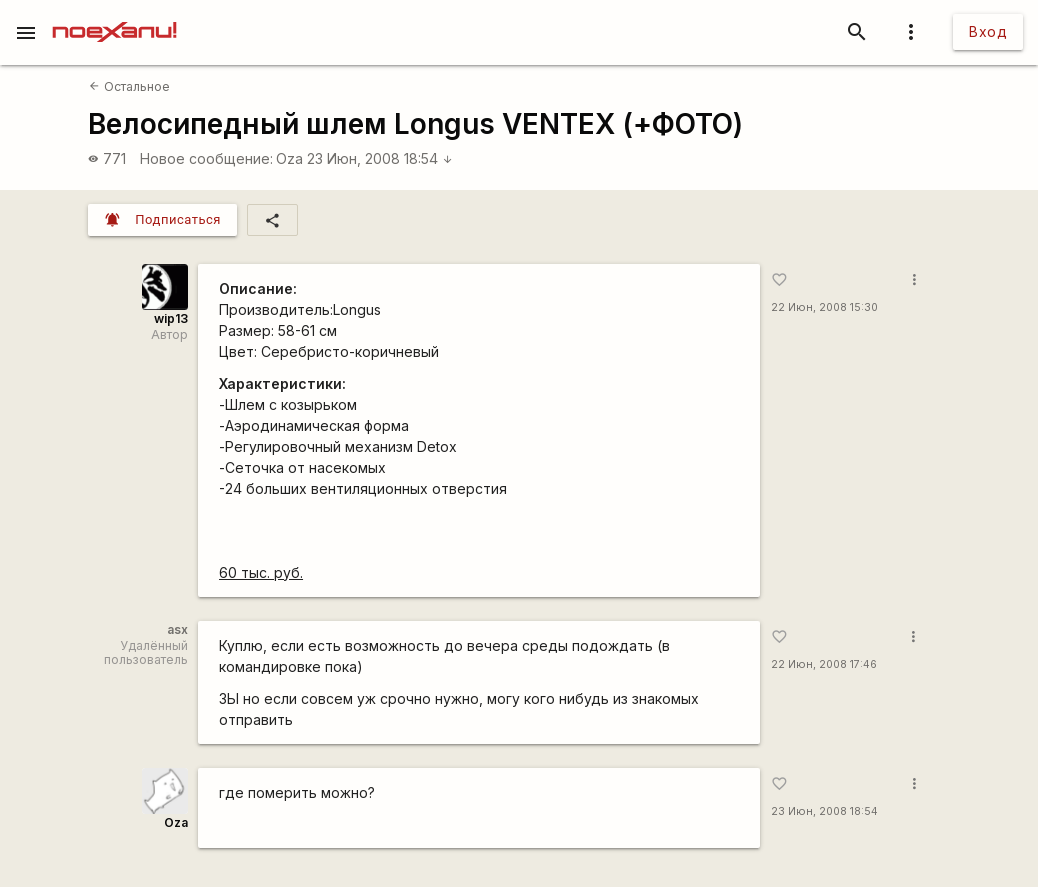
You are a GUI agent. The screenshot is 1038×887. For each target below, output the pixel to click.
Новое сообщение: (206, 158)
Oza (289, 158)
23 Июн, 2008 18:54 (380, 158)
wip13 (171, 318)
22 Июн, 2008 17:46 (824, 664)
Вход (988, 31)
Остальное (129, 86)
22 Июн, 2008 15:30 (824, 307)
